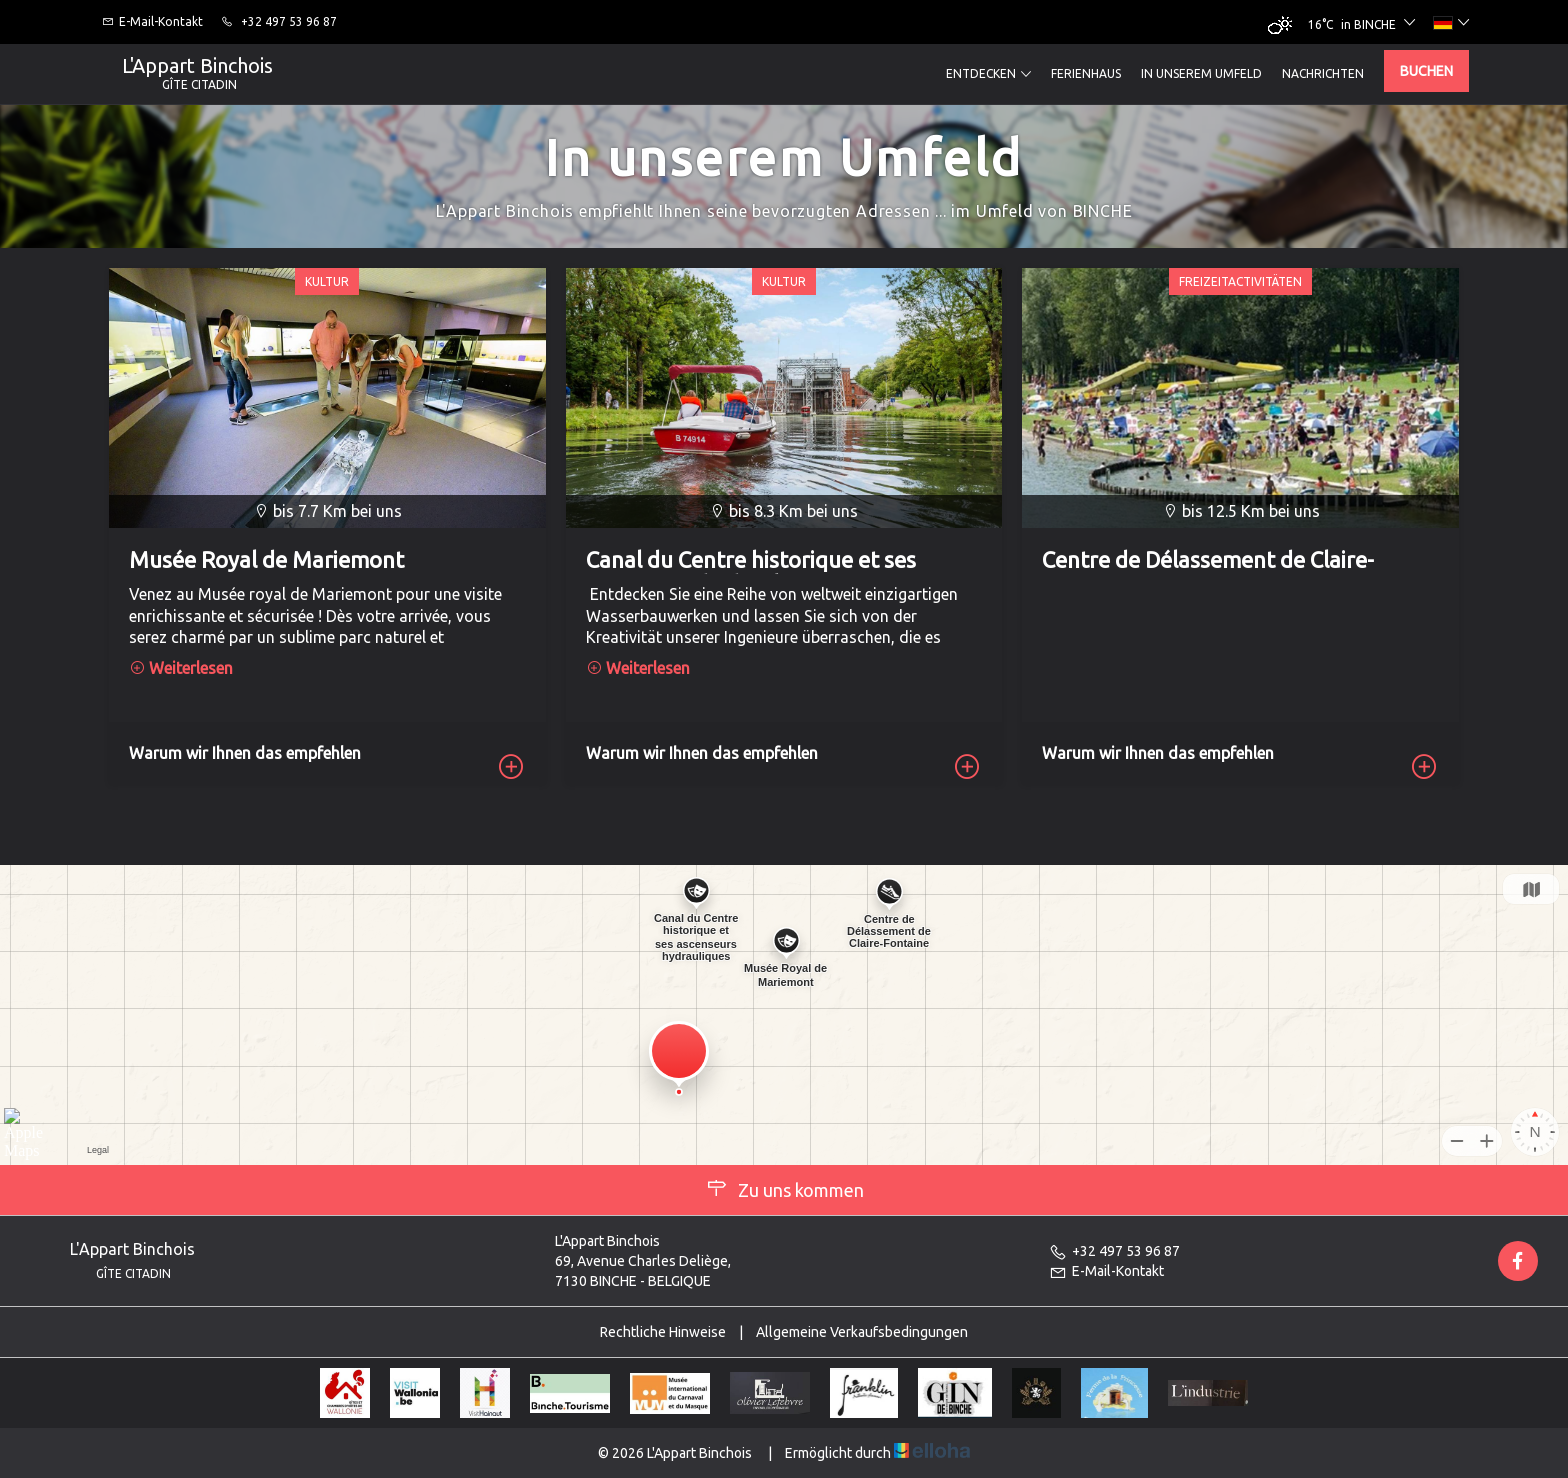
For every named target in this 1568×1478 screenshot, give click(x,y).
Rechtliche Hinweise (663, 1332)
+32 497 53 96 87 (1114, 1251)
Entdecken (988, 74)
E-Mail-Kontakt (1106, 1271)
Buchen (1426, 71)
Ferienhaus (1086, 73)
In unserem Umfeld (1201, 73)
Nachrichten (1323, 73)
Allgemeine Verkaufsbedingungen (862, 1332)
